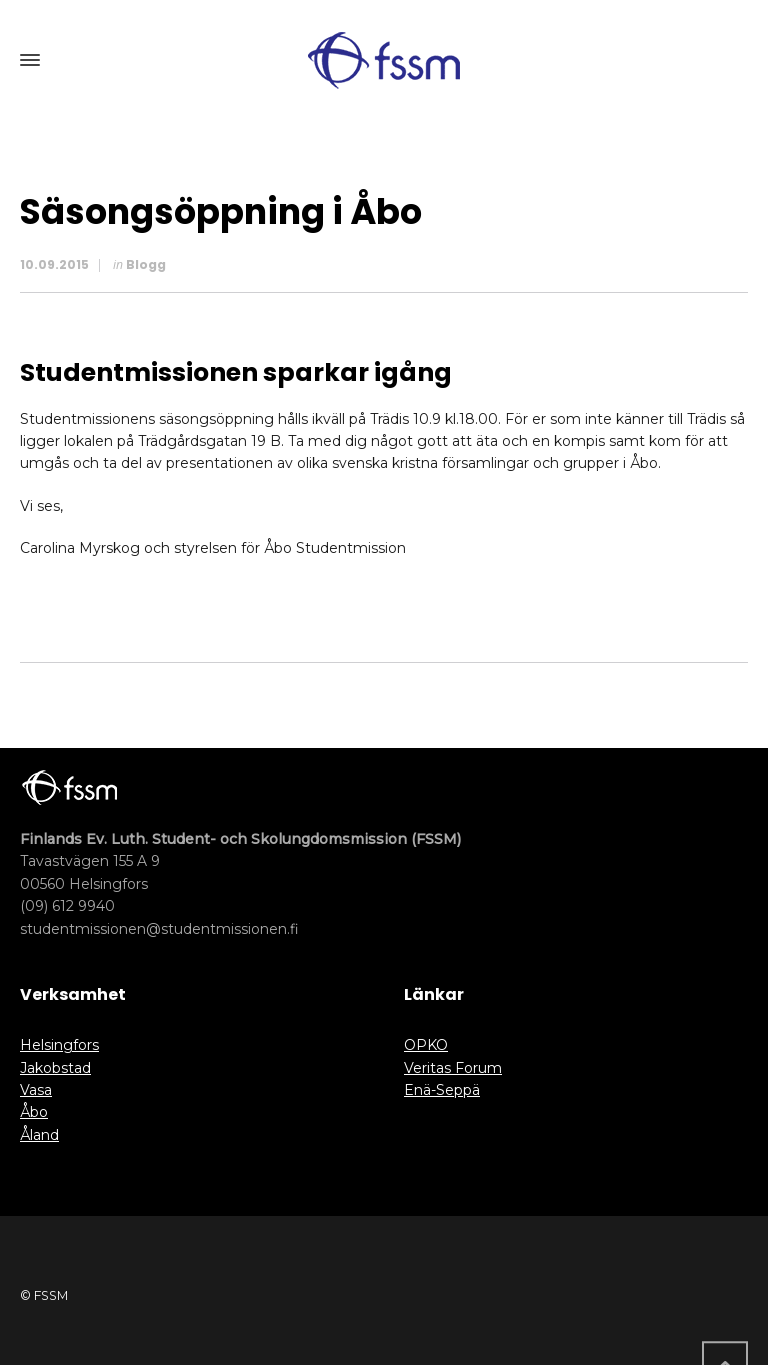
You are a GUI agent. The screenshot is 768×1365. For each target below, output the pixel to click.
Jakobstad (55, 1068)
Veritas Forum (453, 1068)
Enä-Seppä (442, 1090)
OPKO (426, 1045)
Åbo (34, 1112)
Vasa (36, 1090)
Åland (39, 1135)
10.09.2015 (54, 264)
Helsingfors (59, 1045)
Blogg (146, 264)
